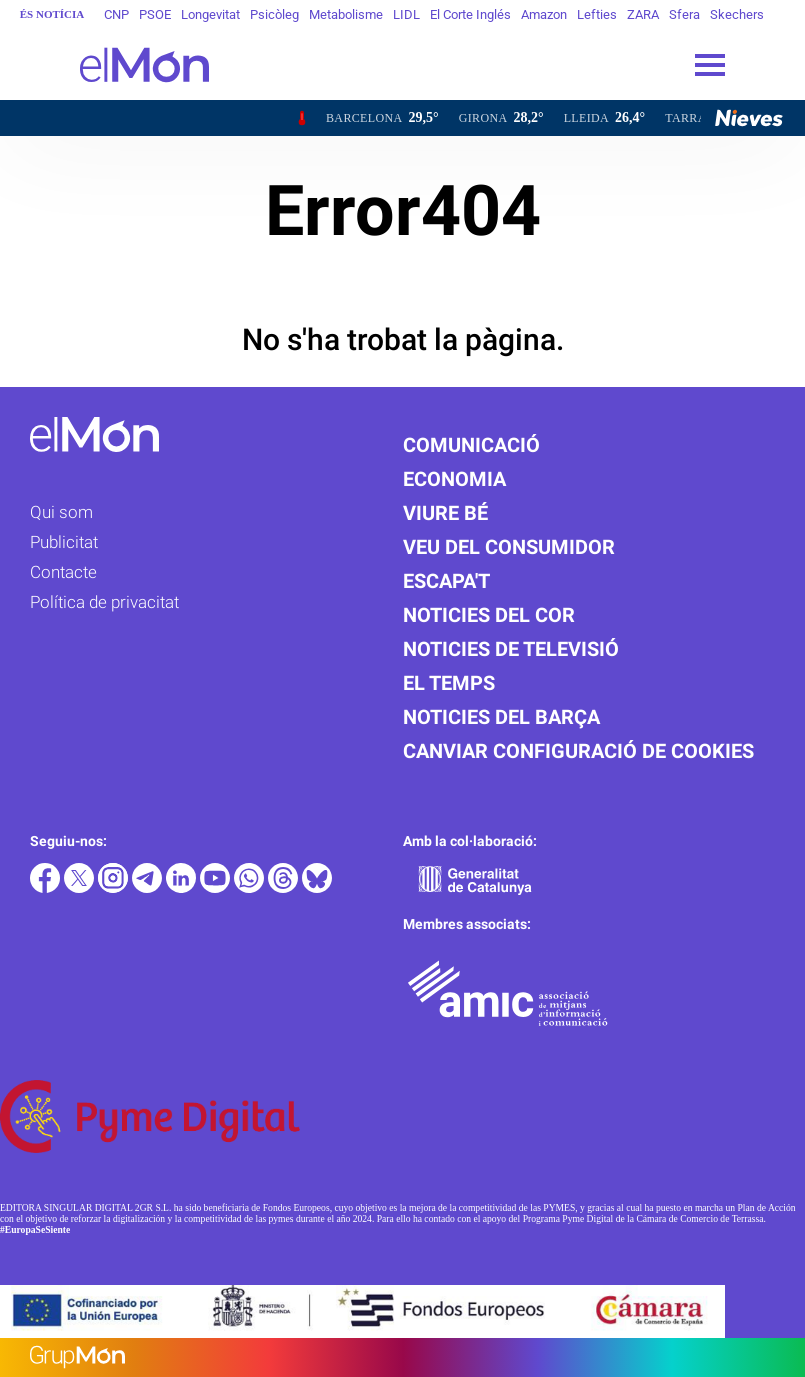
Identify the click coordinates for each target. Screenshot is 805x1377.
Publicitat (64, 542)
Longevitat (210, 14)
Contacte (63, 572)
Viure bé (445, 513)
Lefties (597, 14)
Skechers (737, 14)
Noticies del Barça (501, 717)
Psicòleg (274, 14)
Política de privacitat (104, 602)
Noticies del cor (489, 615)
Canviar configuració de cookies (578, 751)
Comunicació (471, 445)
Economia (454, 479)
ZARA (643, 14)
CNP (116, 14)
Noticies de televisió (511, 649)
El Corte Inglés (470, 14)
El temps (449, 683)
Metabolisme (346, 14)
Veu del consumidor (509, 547)
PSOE (155, 14)
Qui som (61, 512)
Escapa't (446, 581)
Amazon (544, 14)
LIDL (406, 14)
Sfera (684, 14)
